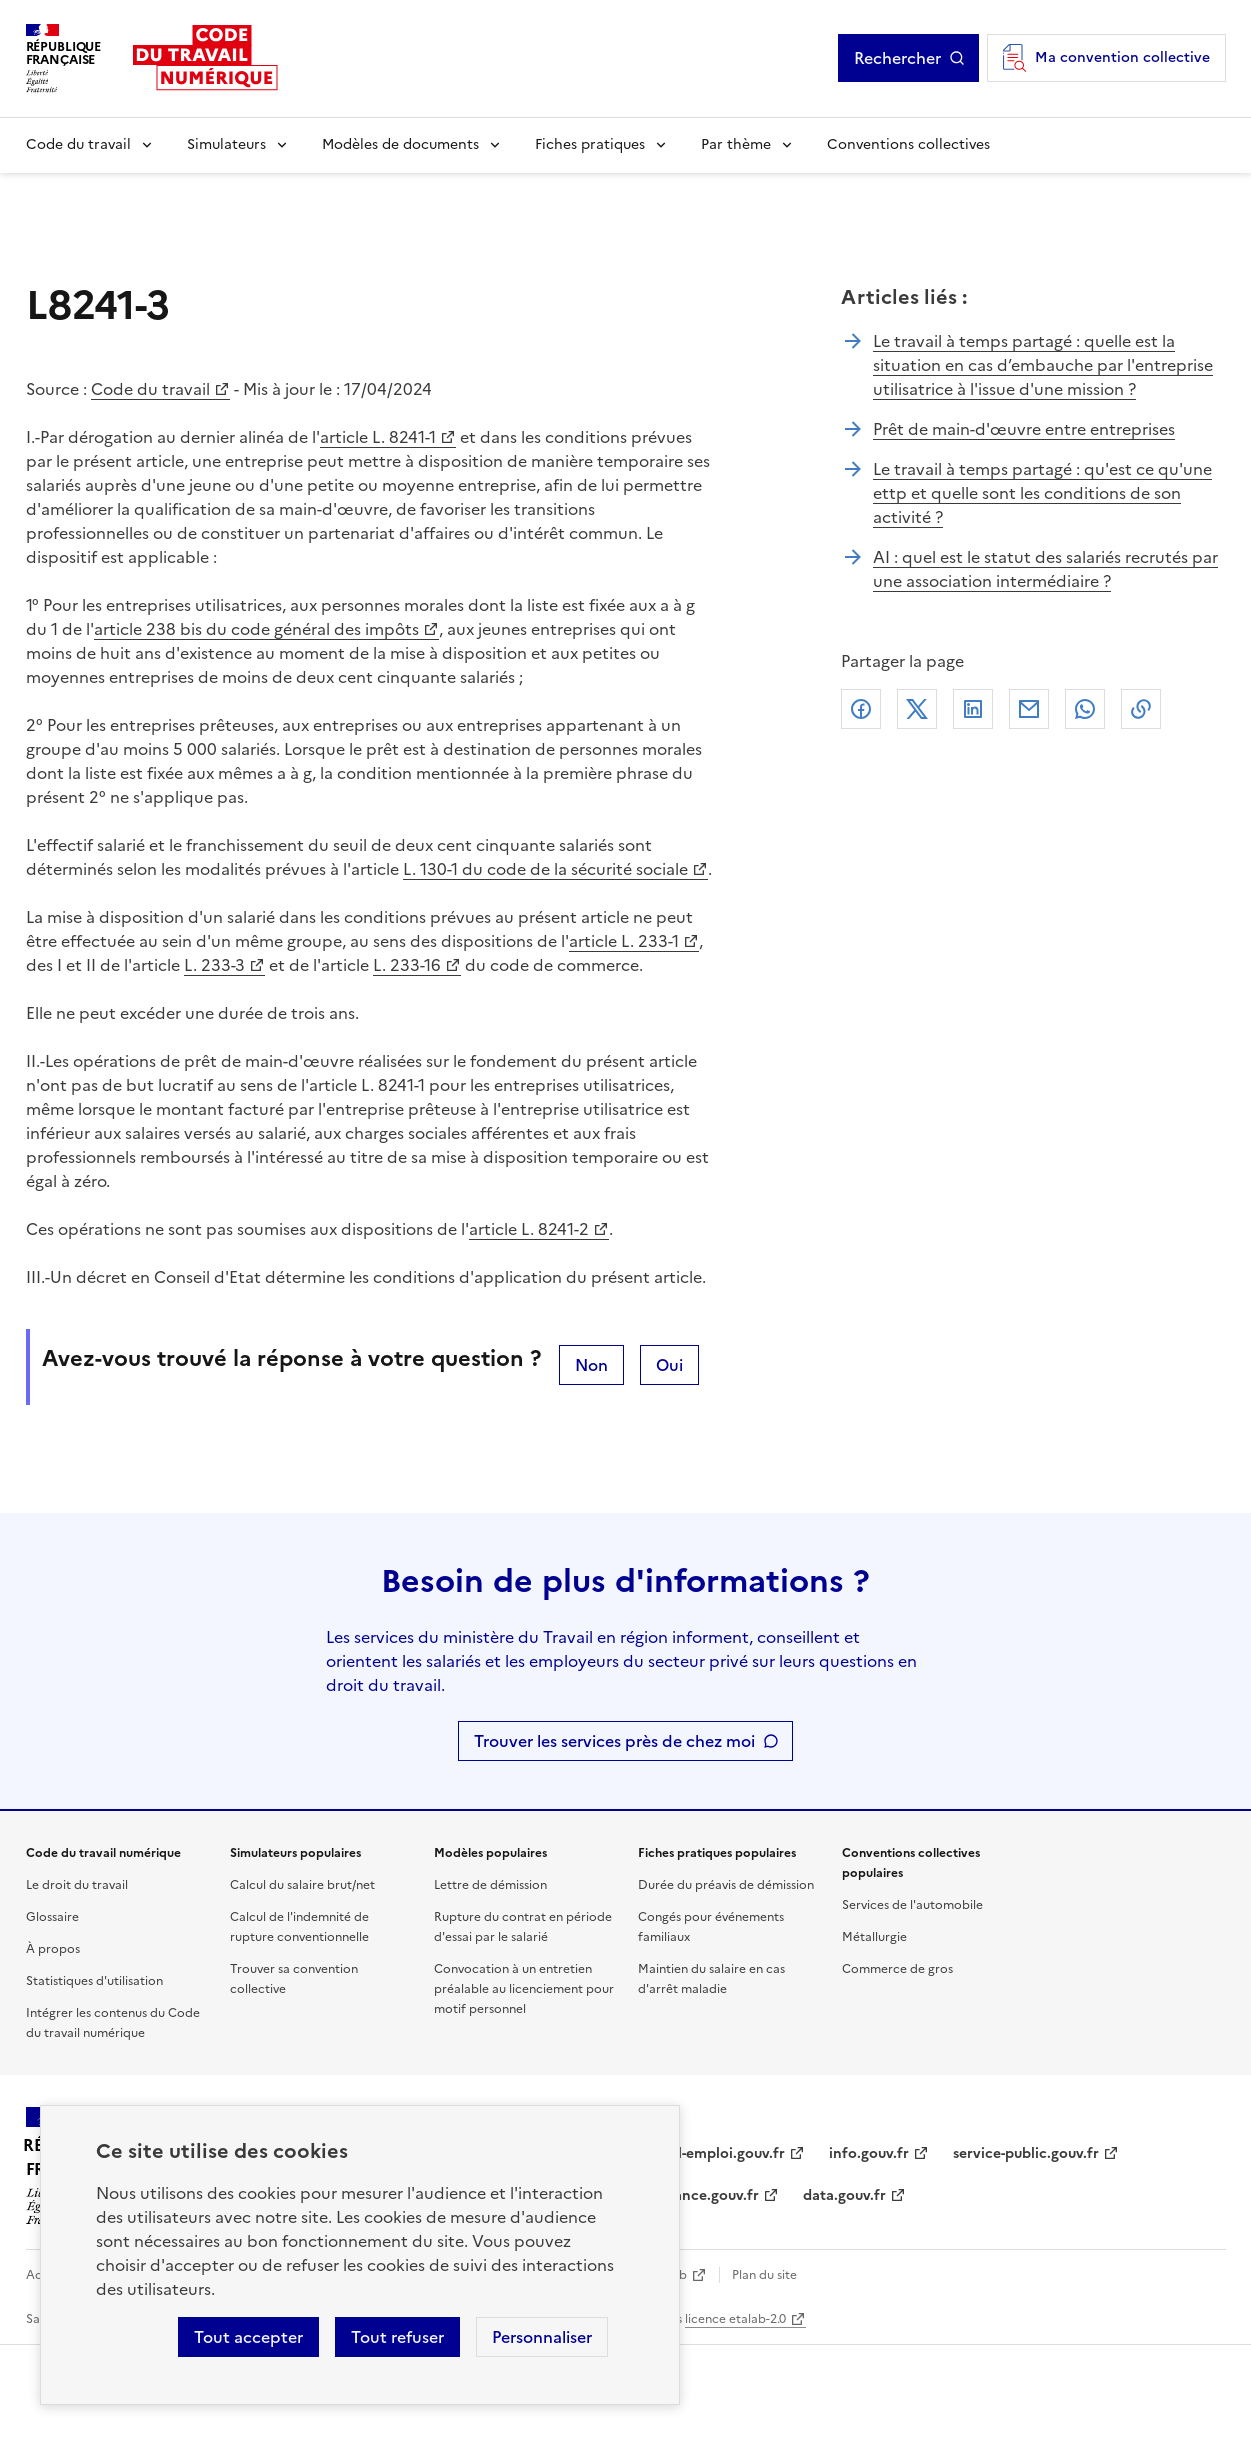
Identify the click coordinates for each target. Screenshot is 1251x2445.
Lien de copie (1141, 709)
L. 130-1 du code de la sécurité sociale (545, 869)
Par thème (736, 144)
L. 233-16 (407, 965)
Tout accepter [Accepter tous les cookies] (248, 2337)
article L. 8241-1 (378, 437)
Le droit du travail (77, 1885)
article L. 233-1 (624, 941)
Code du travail (78, 144)
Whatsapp (1085, 709)
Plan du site (764, 2275)
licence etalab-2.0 (735, 2319)
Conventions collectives (908, 144)
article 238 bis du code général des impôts (256, 629)
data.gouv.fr (844, 2195)
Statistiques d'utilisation (94, 1981)
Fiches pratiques (590, 144)
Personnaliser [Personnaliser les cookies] (542, 2337)
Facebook (861, 709)
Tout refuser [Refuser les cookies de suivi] (397, 2337)
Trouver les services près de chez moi (614, 1741)
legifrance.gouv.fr (698, 2195)
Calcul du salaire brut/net (302, 1885)
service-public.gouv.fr (1026, 2153)
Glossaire (52, 1917)
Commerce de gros (897, 1969)
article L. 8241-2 (529, 1229)
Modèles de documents (400, 144)
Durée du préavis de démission (726, 1885)
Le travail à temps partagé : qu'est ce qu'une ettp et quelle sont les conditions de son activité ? (1042, 493)
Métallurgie (874, 1937)
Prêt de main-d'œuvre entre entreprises (1024, 429)
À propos (53, 1949)
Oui (669, 1365)
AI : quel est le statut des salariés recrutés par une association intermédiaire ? (1045, 569)
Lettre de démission (490, 1885)
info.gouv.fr (869, 2153)
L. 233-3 (214, 965)
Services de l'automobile (912, 1905)
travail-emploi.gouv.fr (711, 2153)
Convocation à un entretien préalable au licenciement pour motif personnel (524, 1989)
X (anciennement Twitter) (917, 709)
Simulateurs (226, 144)
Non (591, 1365)
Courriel (1029, 709)
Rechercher (897, 58)
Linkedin (973, 709)
